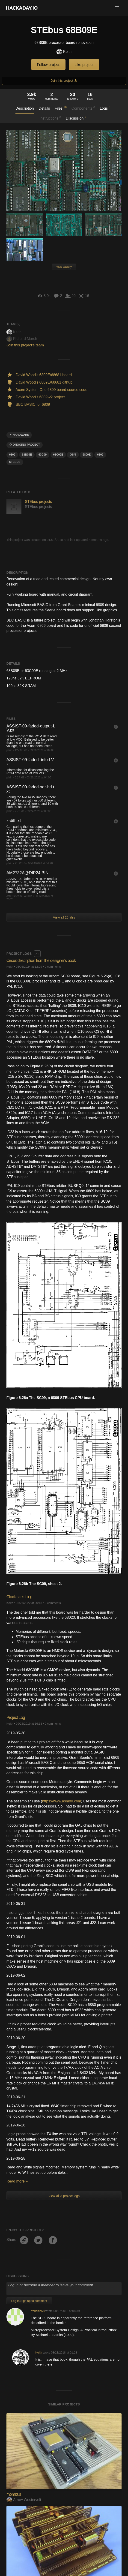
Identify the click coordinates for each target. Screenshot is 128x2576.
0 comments (53, 966)
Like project (83, 65)
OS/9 (73, 454)
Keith (64, 51)
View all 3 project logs (64, 2196)
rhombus (13, 2494)
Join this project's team (25, 345)
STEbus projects (38, 502)
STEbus (15, 462)
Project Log (15, 1717)
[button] (117, 8)
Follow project (48, 65)
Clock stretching (19, 1596)
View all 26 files (64, 917)
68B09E (27, 454)
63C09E (58, 454)
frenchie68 (38, 2311)
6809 (12, 454)
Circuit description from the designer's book (41, 960)
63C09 (43, 454)
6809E (87, 454)
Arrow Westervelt (23, 2500)
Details (44, 108)
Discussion (76, 118)
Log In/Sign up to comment (29, 2301)
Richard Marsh (21, 339)
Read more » (17, 2181)
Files (61, 108)
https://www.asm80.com (61, 1801)
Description (24, 108)
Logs (105, 108)
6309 (100, 454)
